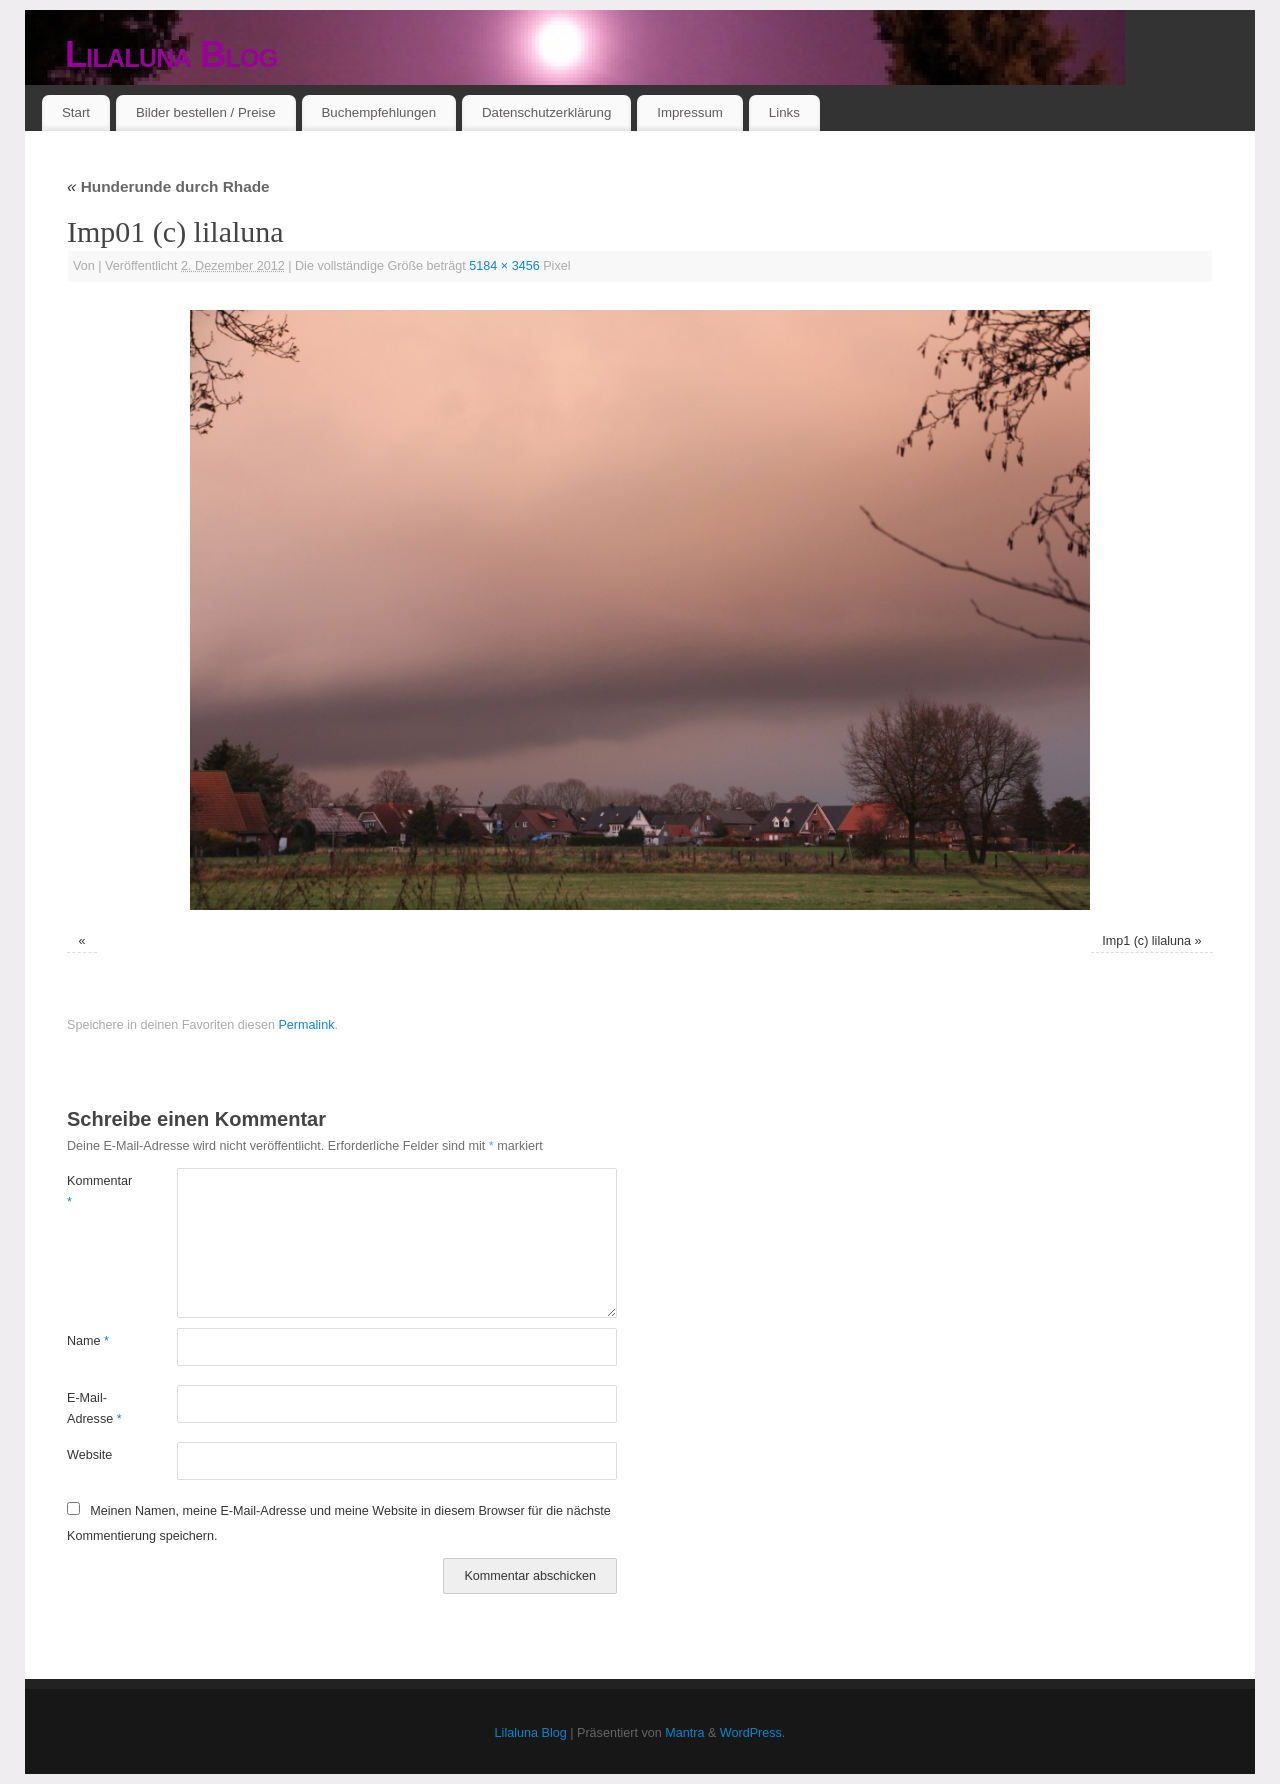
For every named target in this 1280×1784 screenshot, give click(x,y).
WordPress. (753, 1733)
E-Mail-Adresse (94, 1408)
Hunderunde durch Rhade (168, 186)
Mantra (684, 1733)
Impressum (690, 112)
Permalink (306, 1025)
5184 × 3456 (504, 266)
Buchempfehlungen (378, 112)
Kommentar (94, 1191)
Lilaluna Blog (171, 54)
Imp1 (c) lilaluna (1146, 941)
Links (784, 112)
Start (76, 112)
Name (88, 1341)
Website (89, 1455)
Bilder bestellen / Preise (206, 112)
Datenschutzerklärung (546, 112)
